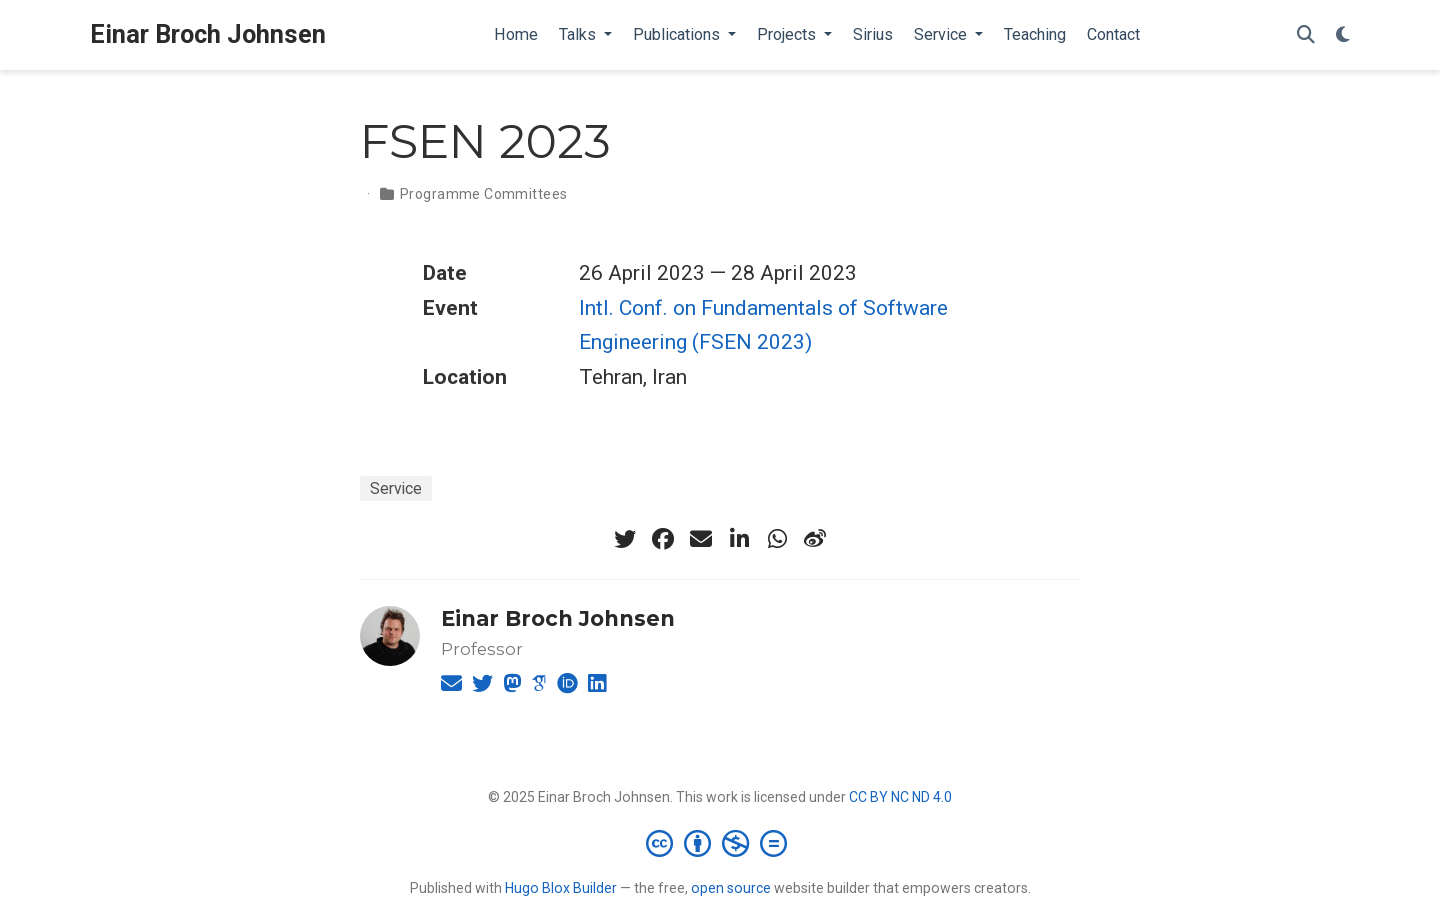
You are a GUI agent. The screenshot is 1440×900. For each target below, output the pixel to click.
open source (731, 888)
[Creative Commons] (720, 843)
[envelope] (701, 539)
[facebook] (663, 539)
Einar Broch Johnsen (208, 34)
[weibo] (815, 539)
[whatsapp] (777, 539)
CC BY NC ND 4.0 (900, 797)
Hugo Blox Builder (561, 888)
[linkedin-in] (739, 539)
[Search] (1306, 35)
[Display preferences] (1343, 35)
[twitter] (625, 539)
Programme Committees (483, 194)
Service (396, 488)
